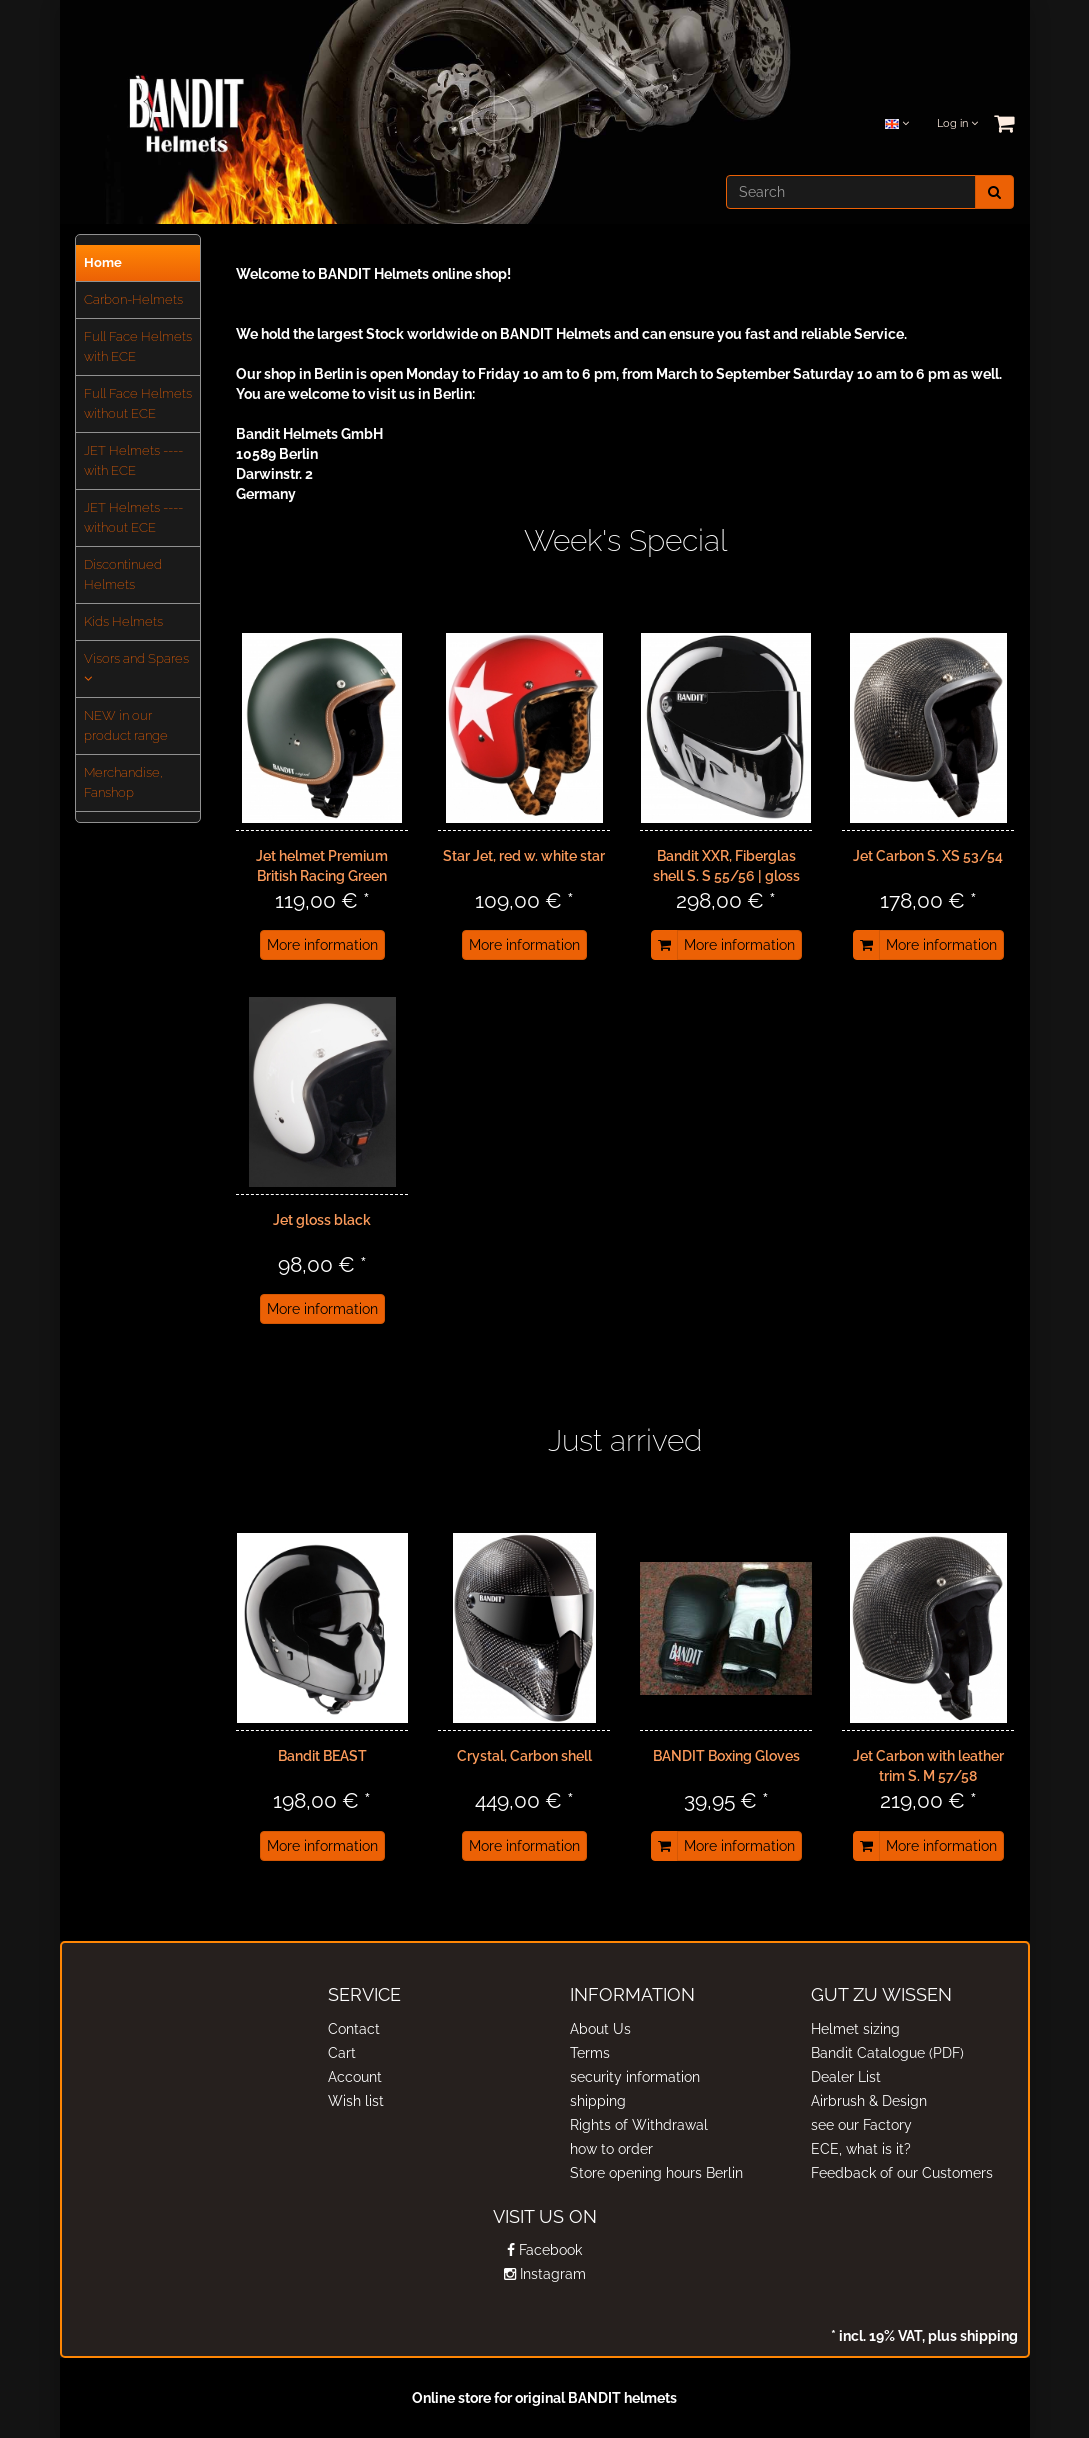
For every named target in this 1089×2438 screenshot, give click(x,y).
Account (355, 2077)
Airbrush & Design (869, 2101)
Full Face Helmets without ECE (138, 403)
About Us (600, 2029)
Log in (957, 123)
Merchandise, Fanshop (123, 782)
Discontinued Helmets (123, 574)
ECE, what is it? (861, 2149)
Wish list (356, 2101)
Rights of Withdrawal (639, 2125)
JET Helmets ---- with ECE (133, 460)
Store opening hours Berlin (656, 2173)
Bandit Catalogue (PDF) (887, 2053)
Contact (354, 2029)
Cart (342, 2053)
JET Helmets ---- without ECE (133, 517)
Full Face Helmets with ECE (138, 346)
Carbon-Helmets (133, 299)
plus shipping (971, 2336)
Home (103, 262)
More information (322, 945)
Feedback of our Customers (902, 2173)
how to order (611, 2149)
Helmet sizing (855, 2029)
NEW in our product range (126, 725)
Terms (590, 2053)
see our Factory (861, 2125)
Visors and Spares (136, 668)
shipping (598, 2101)
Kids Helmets (123, 621)
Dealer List (846, 2077)
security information (635, 2077)
